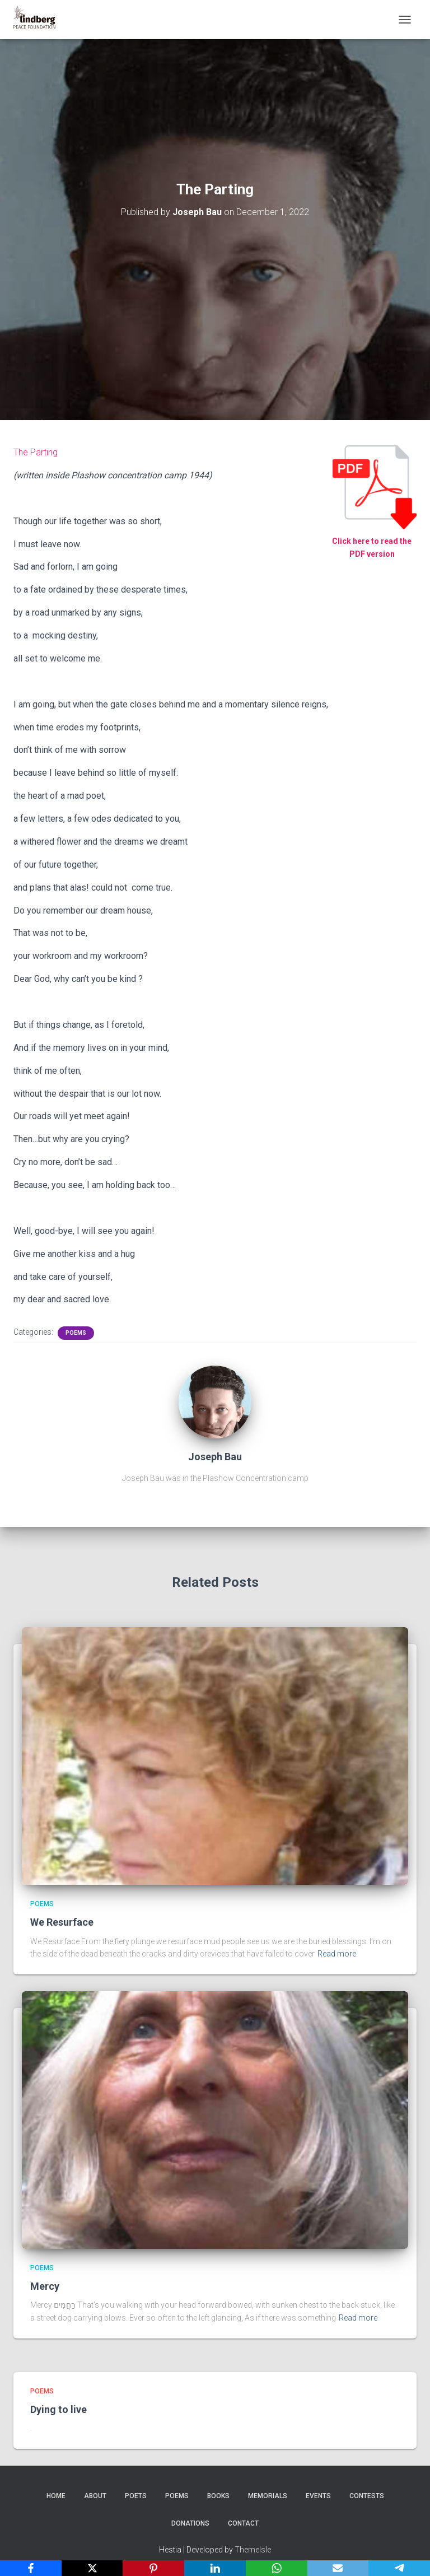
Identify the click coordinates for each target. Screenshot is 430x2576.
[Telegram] (399, 2568)
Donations (190, 2523)
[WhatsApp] (276, 2568)
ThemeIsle (253, 2549)
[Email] (338, 2568)
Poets (136, 2496)
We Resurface (62, 1922)
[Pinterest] (153, 2568)
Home (56, 2496)
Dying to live (58, 2409)
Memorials (267, 2496)
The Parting (35, 452)
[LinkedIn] (215, 2568)
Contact (243, 2523)
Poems (76, 1333)
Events (318, 2496)
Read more (336, 1953)
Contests (366, 2496)
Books (218, 2496)
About (95, 2496)
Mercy (44, 2286)
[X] (92, 2568)
